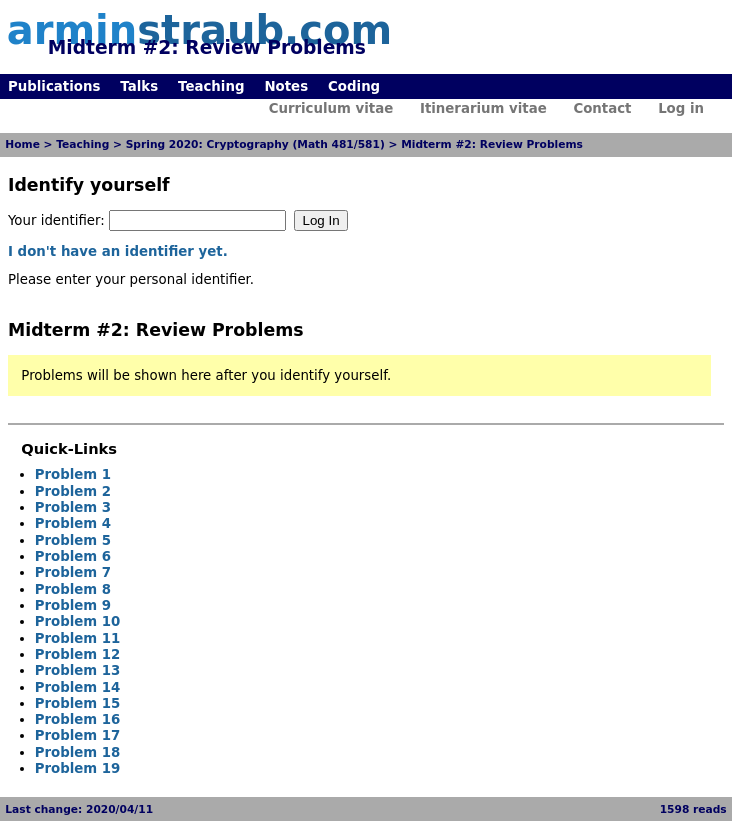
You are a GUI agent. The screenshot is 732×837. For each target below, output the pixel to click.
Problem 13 (78, 670)
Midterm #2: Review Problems (492, 144)
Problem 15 (78, 703)
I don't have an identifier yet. (118, 251)
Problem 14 (78, 687)
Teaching (211, 86)
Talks (139, 86)
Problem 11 (78, 638)
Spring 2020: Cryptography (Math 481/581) (255, 144)
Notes (286, 86)
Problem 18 (78, 752)
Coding (354, 86)
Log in (681, 108)
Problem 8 (73, 589)
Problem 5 (73, 540)
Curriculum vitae (331, 108)
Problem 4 (73, 523)
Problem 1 (73, 474)
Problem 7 (73, 572)
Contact (602, 108)
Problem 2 (73, 491)
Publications (54, 86)
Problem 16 (78, 719)
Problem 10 (78, 621)
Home (22, 144)
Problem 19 (78, 768)
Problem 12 (78, 654)
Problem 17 (78, 735)
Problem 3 (73, 507)
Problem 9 (73, 605)
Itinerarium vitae (483, 108)
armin (199, 30)
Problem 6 (73, 556)
